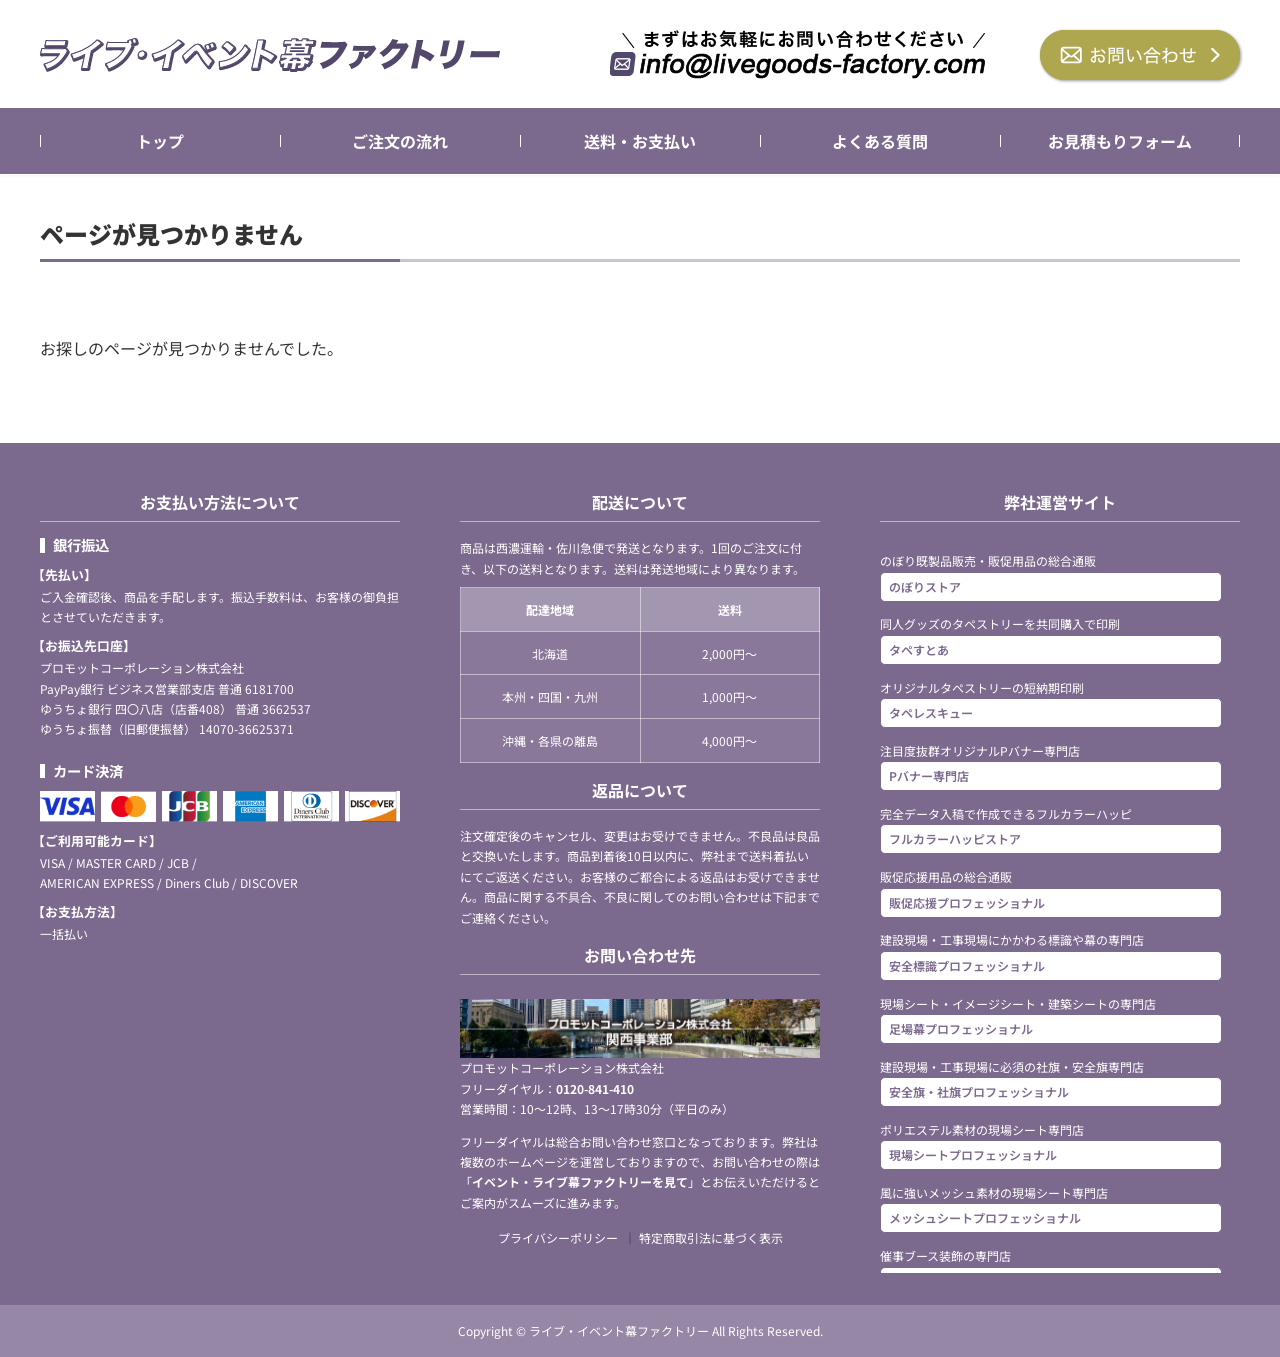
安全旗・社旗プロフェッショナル (979, 1091)
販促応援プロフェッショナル (967, 901)
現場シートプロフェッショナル (973, 1154)
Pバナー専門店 (929, 775)
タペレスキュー (931, 712)
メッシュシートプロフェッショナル (985, 1217)
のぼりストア (925, 585)
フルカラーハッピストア (955, 838)
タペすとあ (919, 648)
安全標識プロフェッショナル (967, 964)
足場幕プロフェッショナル (961, 1027)
